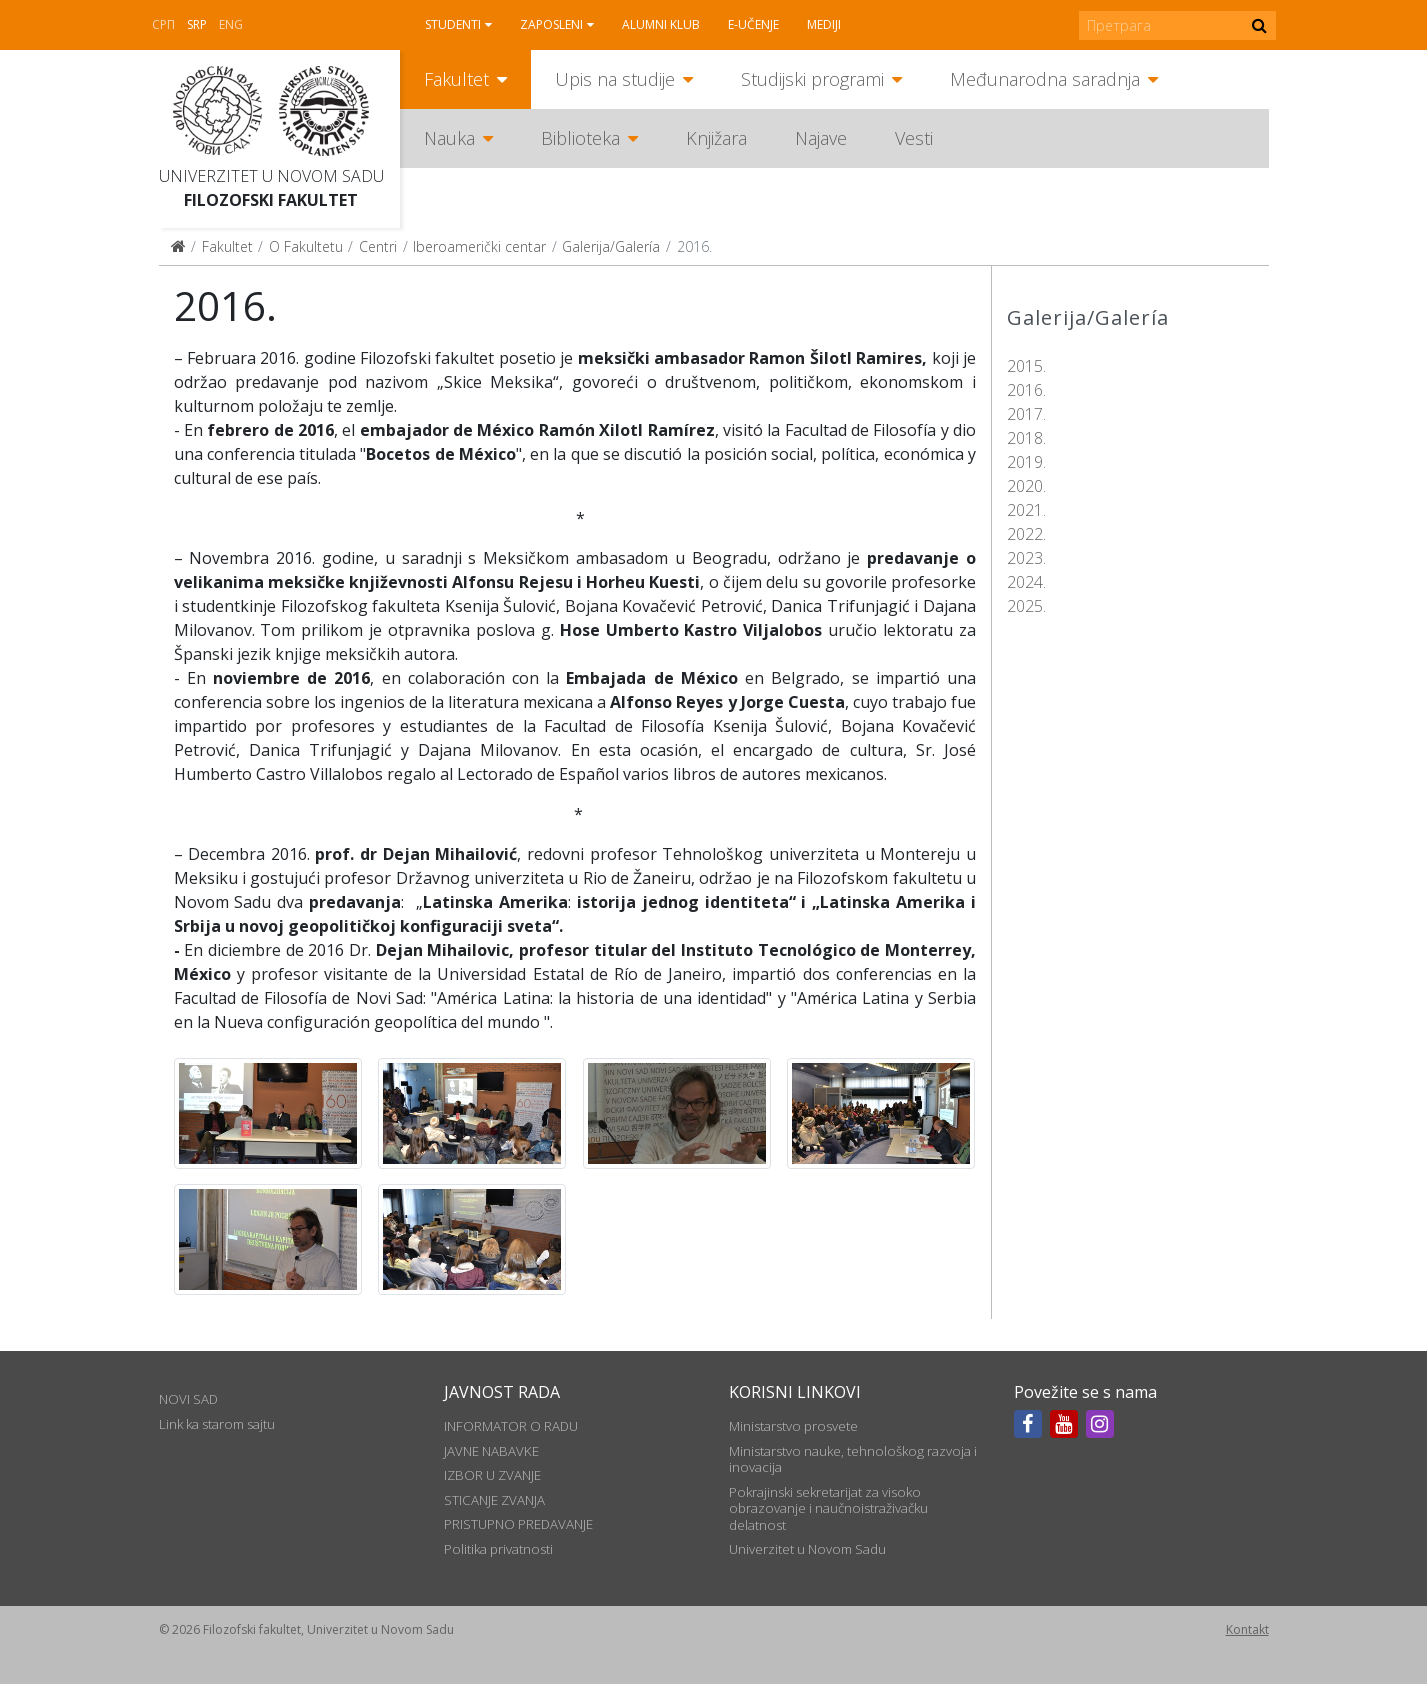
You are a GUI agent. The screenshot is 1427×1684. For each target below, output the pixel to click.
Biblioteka (580, 138)
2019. (1026, 462)
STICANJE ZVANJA (494, 1500)
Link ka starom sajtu (217, 1424)
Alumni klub (661, 24)
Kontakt (1247, 1629)
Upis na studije (615, 79)
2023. (1026, 558)
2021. (1026, 510)
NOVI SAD (188, 1399)
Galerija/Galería (611, 246)
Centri (378, 246)
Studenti (453, 24)
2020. (1026, 486)
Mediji (824, 24)
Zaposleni (551, 24)
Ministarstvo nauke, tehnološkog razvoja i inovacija (853, 1459)
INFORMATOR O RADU (511, 1426)
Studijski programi (812, 79)
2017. (1026, 414)
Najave (821, 138)
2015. (1026, 366)
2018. (1026, 438)
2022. (1026, 534)
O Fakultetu (306, 246)
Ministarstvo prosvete (793, 1426)
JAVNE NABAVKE (491, 1451)
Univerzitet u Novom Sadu (271, 176)
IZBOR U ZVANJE (492, 1475)
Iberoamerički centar (479, 246)
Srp (197, 24)
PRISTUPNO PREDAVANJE (518, 1524)
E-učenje (753, 24)
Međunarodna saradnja (1045, 79)
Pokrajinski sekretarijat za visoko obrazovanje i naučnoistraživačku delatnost (828, 1508)
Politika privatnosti (498, 1549)
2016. (1026, 390)
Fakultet (456, 79)
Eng (231, 24)
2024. (1026, 582)
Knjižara (716, 138)
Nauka (449, 138)
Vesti (914, 138)
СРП (163, 24)
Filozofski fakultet (271, 200)
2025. (1026, 606)
